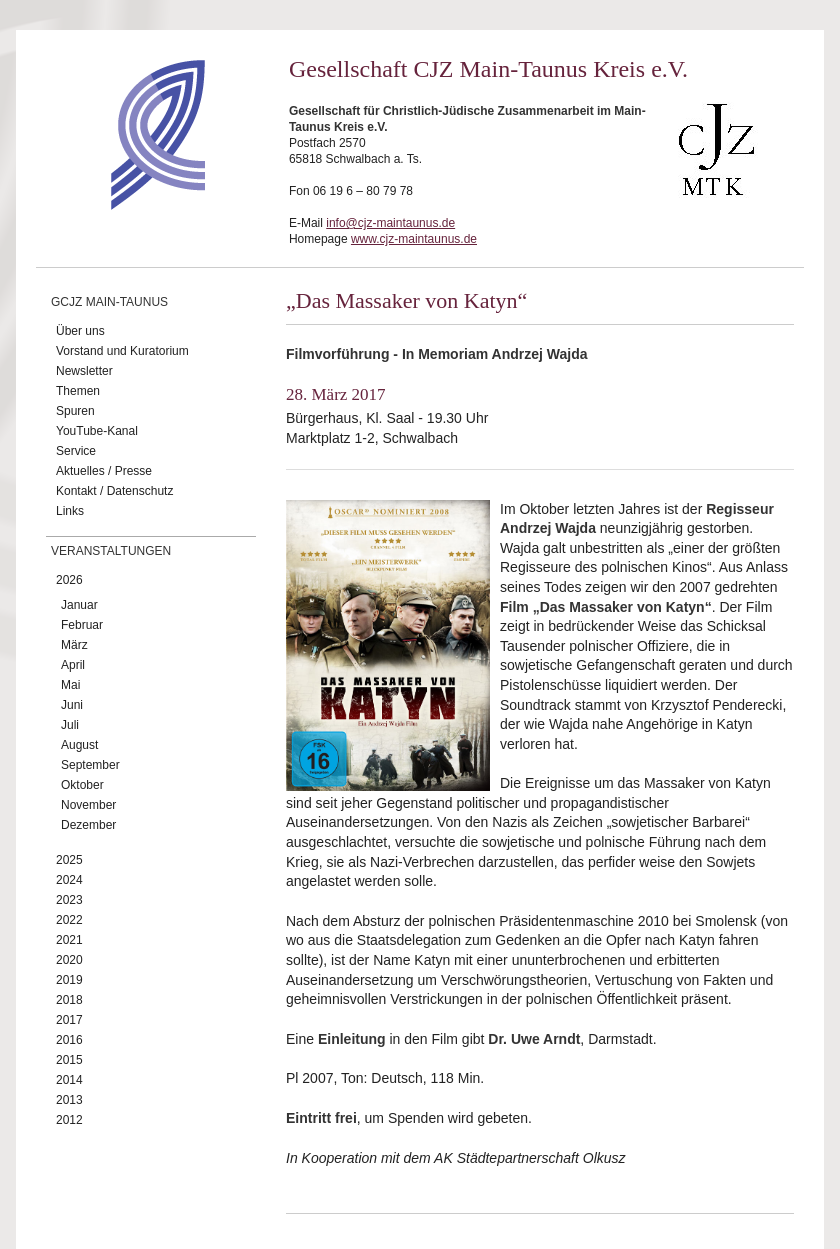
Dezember (88, 825)
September (90, 765)
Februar (82, 625)
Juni (72, 705)
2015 (69, 1060)
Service (76, 451)
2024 (69, 880)
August (79, 745)
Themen (78, 391)
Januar (79, 605)
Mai (70, 685)
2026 (69, 580)
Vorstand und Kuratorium (122, 351)
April (73, 665)
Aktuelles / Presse (104, 471)
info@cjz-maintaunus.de (390, 223)
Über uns (80, 331)
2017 (69, 1020)
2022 (69, 920)
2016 (69, 1040)
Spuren (75, 411)
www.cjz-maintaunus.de (414, 239)
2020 (69, 960)
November (88, 805)
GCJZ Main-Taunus (109, 302)
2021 (69, 940)
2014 (69, 1080)
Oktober (82, 785)
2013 (69, 1100)
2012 (69, 1120)
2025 (69, 860)
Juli (70, 725)
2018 (69, 1000)
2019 (69, 980)
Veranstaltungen (111, 551)
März (74, 645)
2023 (69, 900)
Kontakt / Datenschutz (114, 491)
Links (70, 511)
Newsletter (84, 371)
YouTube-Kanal (97, 431)
